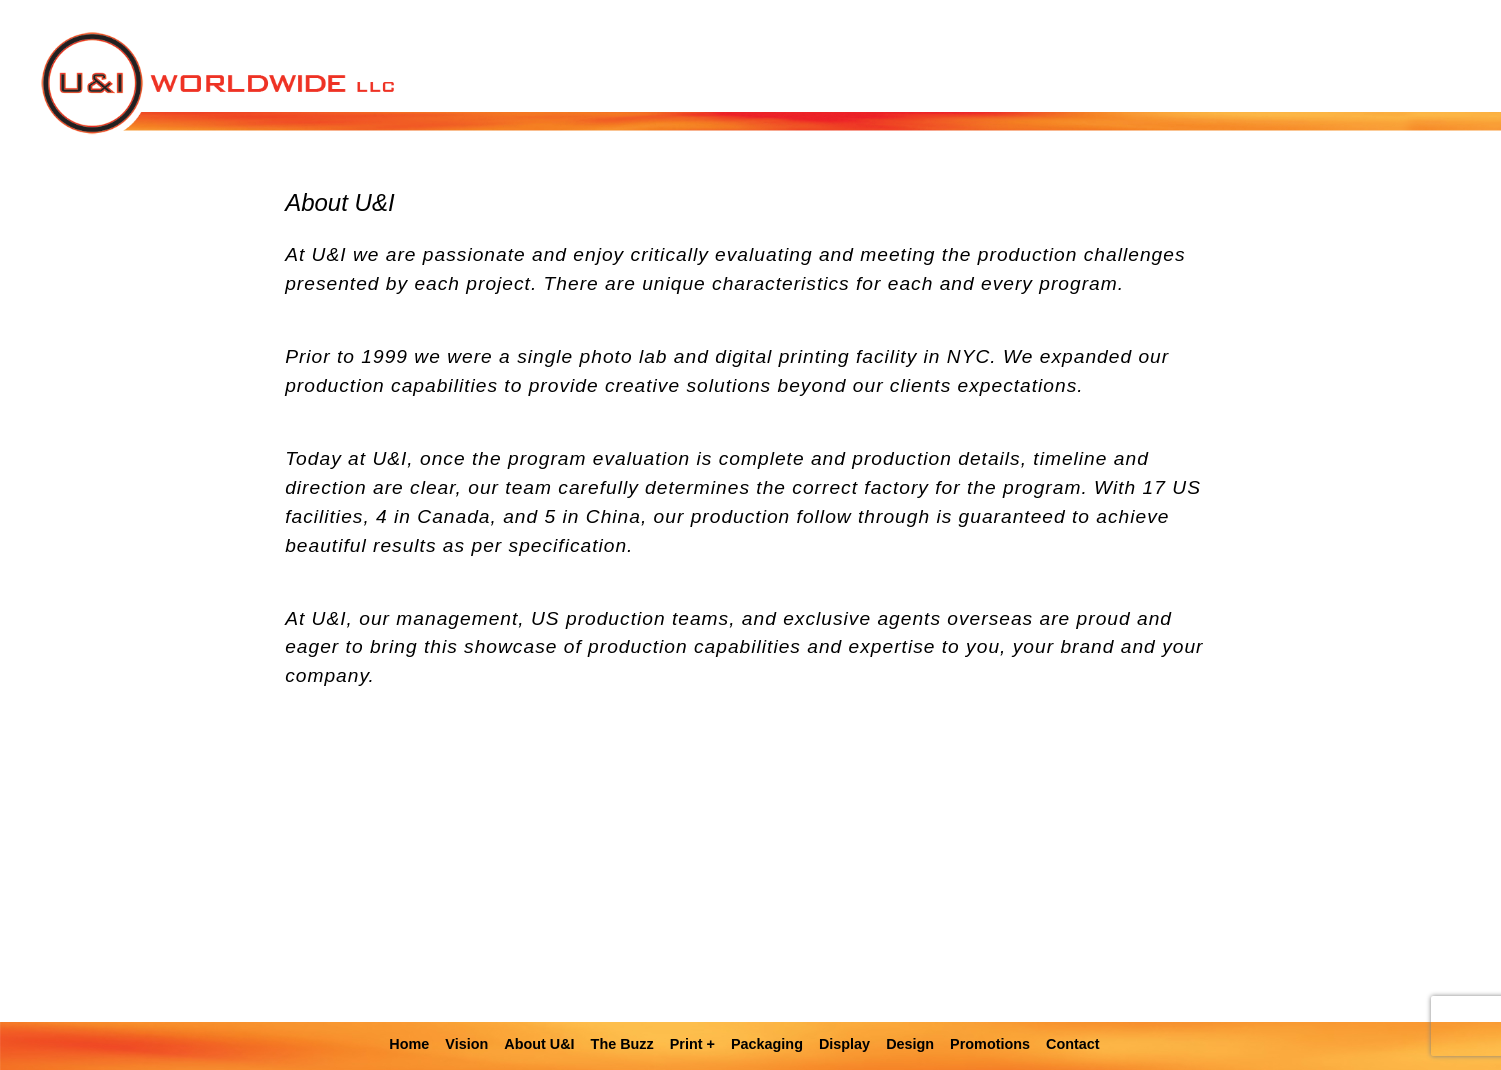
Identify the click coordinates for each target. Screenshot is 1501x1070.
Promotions (990, 1044)
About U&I (539, 1044)
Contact (1073, 1044)
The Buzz (622, 1044)
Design (910, 1044)
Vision (466, 1044)
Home (409, 1044)
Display (844, 1044)
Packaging (767, 1044)
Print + (692, 1044)
